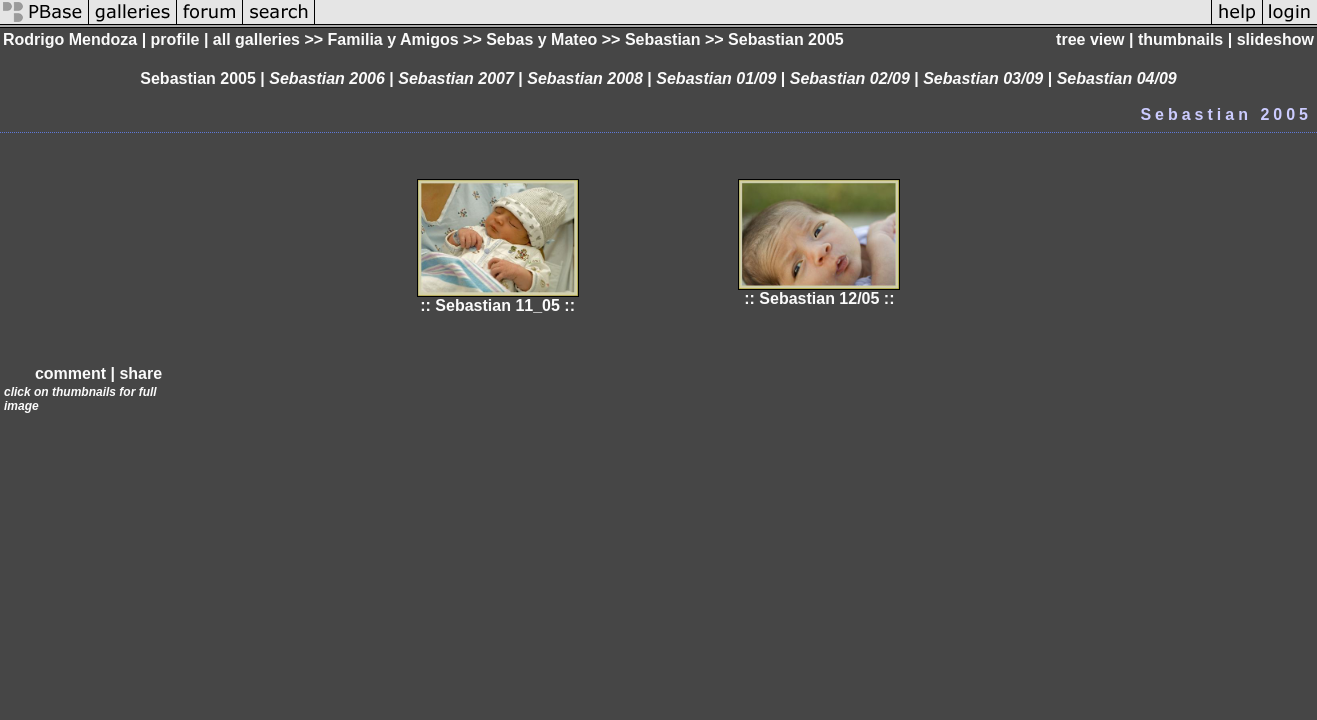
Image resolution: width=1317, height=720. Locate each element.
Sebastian (663, 39)
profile (175, 39)
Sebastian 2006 (327, 78)
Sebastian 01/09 (716, 78)
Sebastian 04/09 (1117, 78)
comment (70, 373)
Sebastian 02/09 (850, 78)
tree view (1090, 39)
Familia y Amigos (393, 39)
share (140, 373)
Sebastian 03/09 (983, 78)
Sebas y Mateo (541, 39)
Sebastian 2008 (585, 78)
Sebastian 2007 (456, 78)
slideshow (1275, 39)
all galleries (256, 39)
